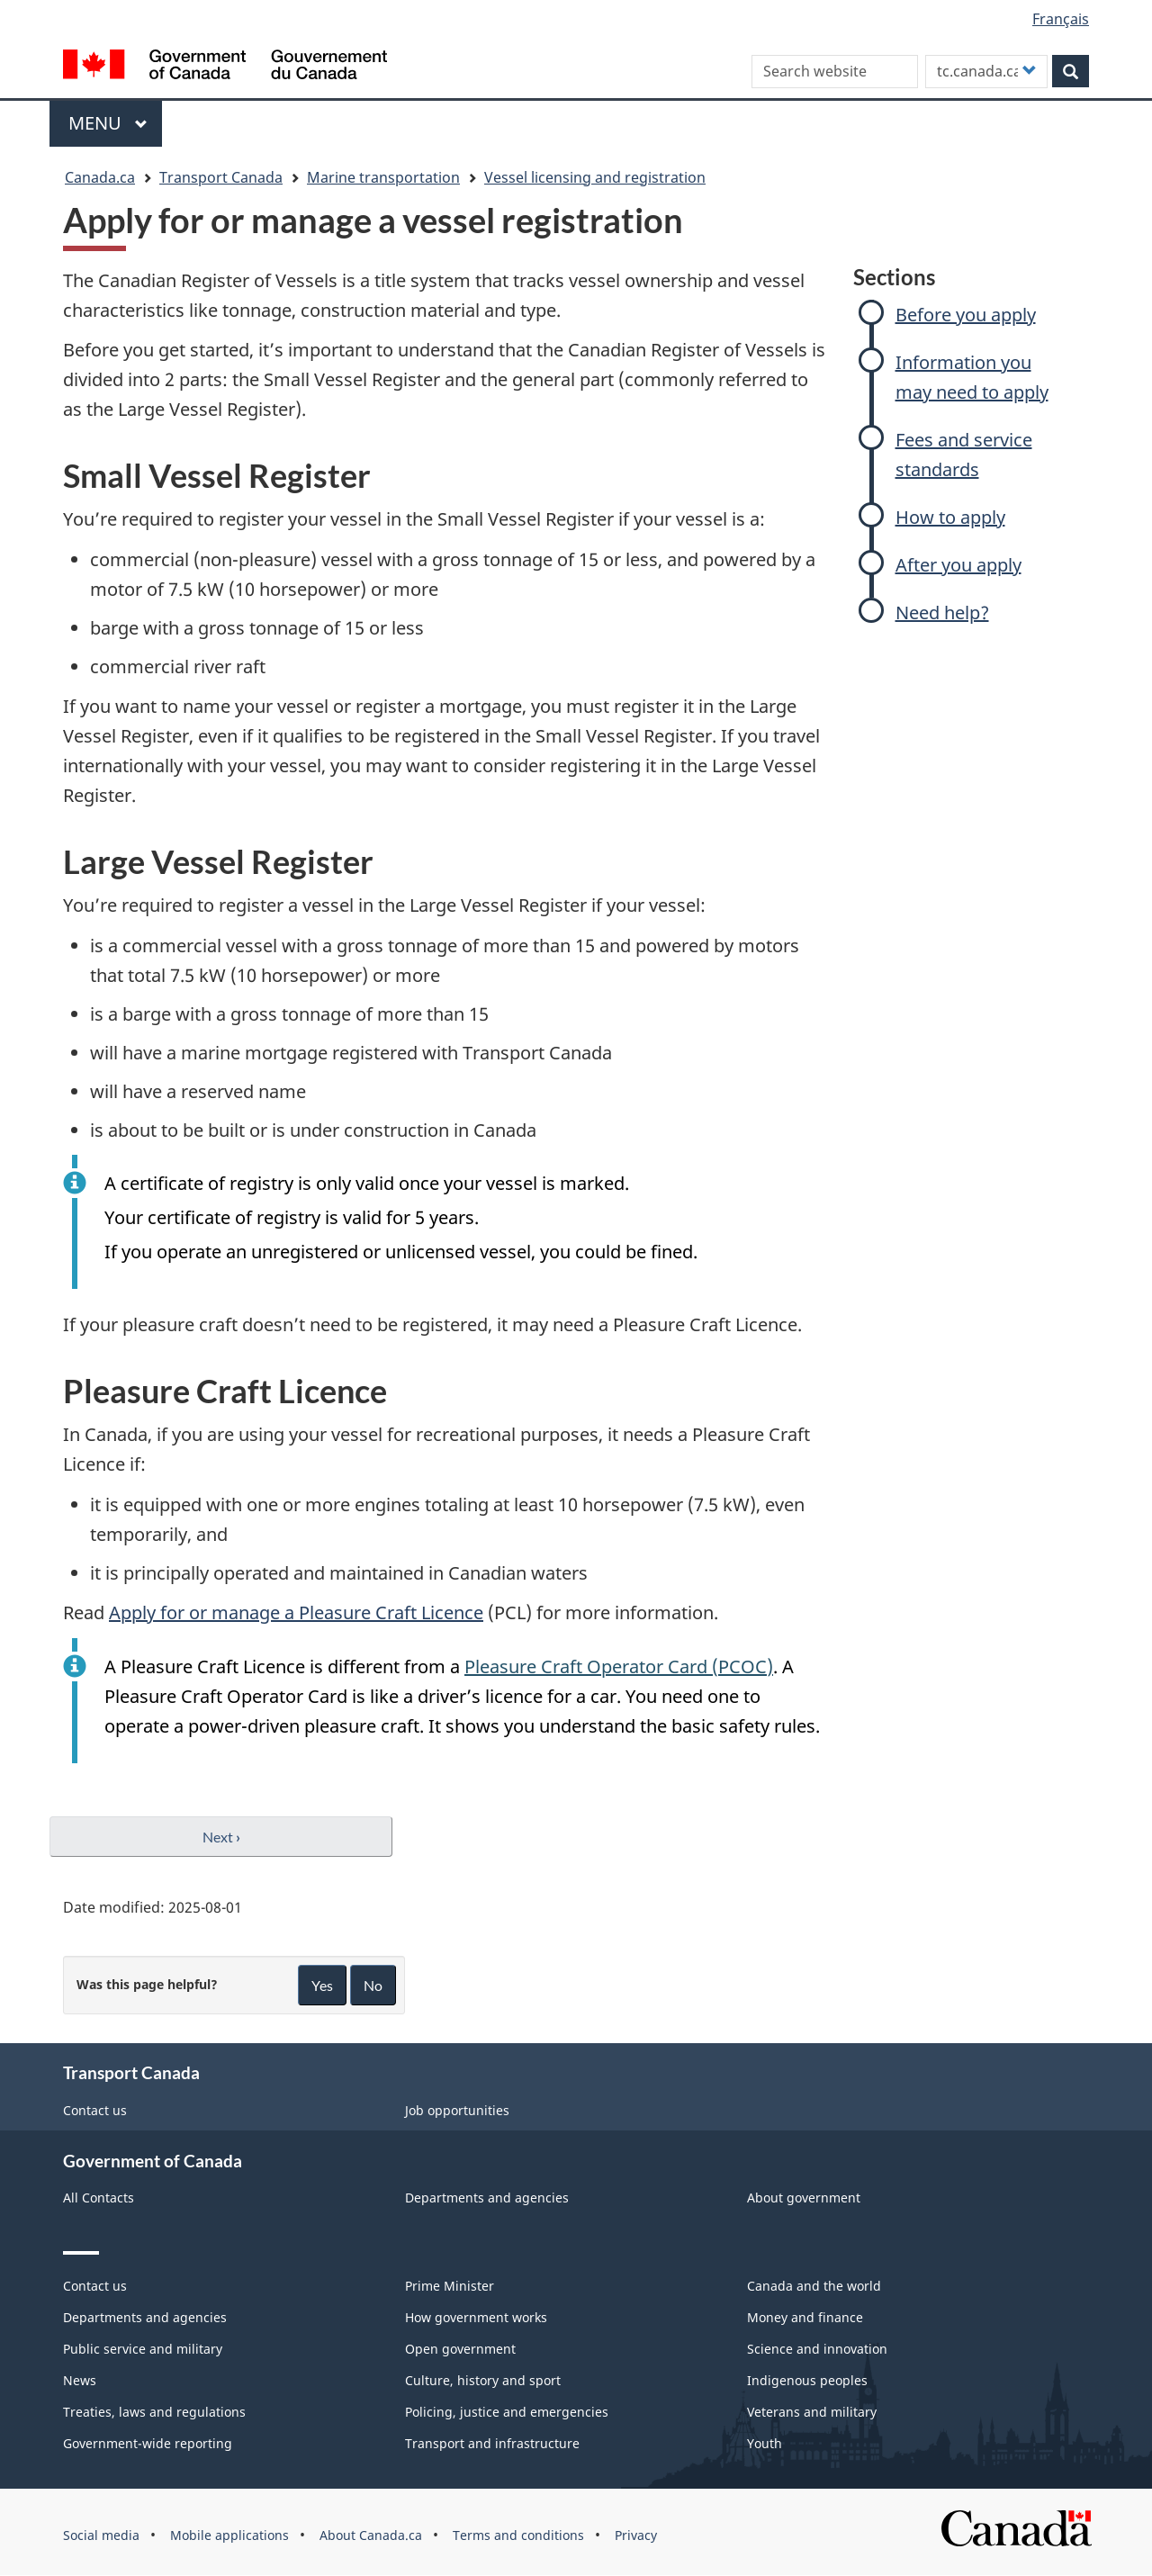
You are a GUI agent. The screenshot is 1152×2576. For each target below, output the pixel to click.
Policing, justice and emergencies (506, 2411)
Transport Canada (221, 177)
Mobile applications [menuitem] (229, 2535)
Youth (764, 2443)
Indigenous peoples (807, 2380)
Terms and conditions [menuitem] (518, 2535)
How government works (476, 2317)
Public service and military (142, 2348)
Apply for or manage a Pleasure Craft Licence (296, 1612)
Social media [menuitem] (101, 2535)
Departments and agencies (487, 2197)
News (79, 2380)
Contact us (95, 2110)
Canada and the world (814, 2285)
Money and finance (805, 2317)
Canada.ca (100, 177)
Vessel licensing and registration (595, 177)
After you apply (959, 565)
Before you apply (966, 314)
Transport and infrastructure (492, 2443)
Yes (322, 1985)
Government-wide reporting (147, 2443)
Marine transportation (383, 177)
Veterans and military (812, 2411)
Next (221, 1836)
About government (803, 2197)
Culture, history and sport (483, 2380)
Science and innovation (817, 2348)
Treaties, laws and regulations (154, 2411)
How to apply (950, 517)
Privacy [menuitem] (636, 2535)
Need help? (942, 612)
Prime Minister (449, 2285)
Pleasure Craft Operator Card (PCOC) (618, 1666)
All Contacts (98, 2197)
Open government (460, 2348)
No (373, 1985)
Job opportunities (457, 2110)
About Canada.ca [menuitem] (371, 2535)
